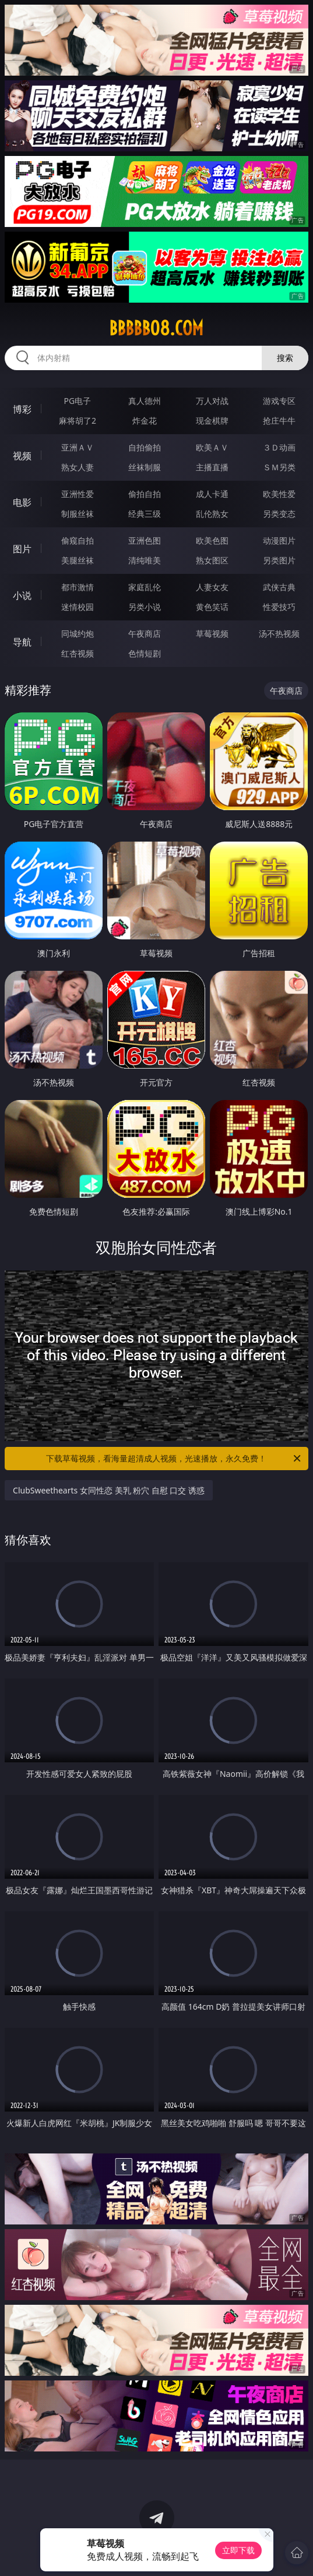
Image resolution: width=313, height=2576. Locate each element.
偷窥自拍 (77, 540)
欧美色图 (212, 540)
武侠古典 (279, 586)
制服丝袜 (77, 513)
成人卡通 (212, 493)
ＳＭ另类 (279, 467)
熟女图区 (212, 560)
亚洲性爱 (77, 493)
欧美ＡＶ (212, 447)
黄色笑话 (212, 606)
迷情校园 (77, 606)
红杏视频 (77, 653)
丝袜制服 (144, 467)
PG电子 (78, 400)
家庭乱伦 (144, 586)
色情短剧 (144, 653)
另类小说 (144, 606)
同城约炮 (77, 633)
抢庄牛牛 (279, 420)
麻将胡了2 (77, 420)
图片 (22, 548)
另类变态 (279, 513)
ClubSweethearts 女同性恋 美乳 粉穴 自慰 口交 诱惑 (109, 1490)
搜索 (285, 357)
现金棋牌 (212, 420)
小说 (22, 595)
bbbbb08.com (156, 328)
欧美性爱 (279, 493)
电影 (22, 502)
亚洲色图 (144, 540)
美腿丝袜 (77, 560)
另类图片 (279, 560)
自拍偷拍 (144, 447)
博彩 (22, 409)
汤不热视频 (279, 633)
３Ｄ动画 (279, 447)
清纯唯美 (144, 560)
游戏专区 (279, 400)
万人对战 (212, 400)
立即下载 (238, 2550)
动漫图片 (279, 540)
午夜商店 (144, 633)
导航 (22, 642)
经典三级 (144, 513)
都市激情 (77, 586)
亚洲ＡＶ (77, 447)
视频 (22, 455)
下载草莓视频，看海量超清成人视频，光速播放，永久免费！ (174, 1459)
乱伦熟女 (212, 513)
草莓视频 (212, 633)
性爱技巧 (279, 606)
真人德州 (144, 400)
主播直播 (212, 467)
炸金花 (144, 420)
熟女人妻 (77, 467)
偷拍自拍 (144, 493)
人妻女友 (212, 586)
